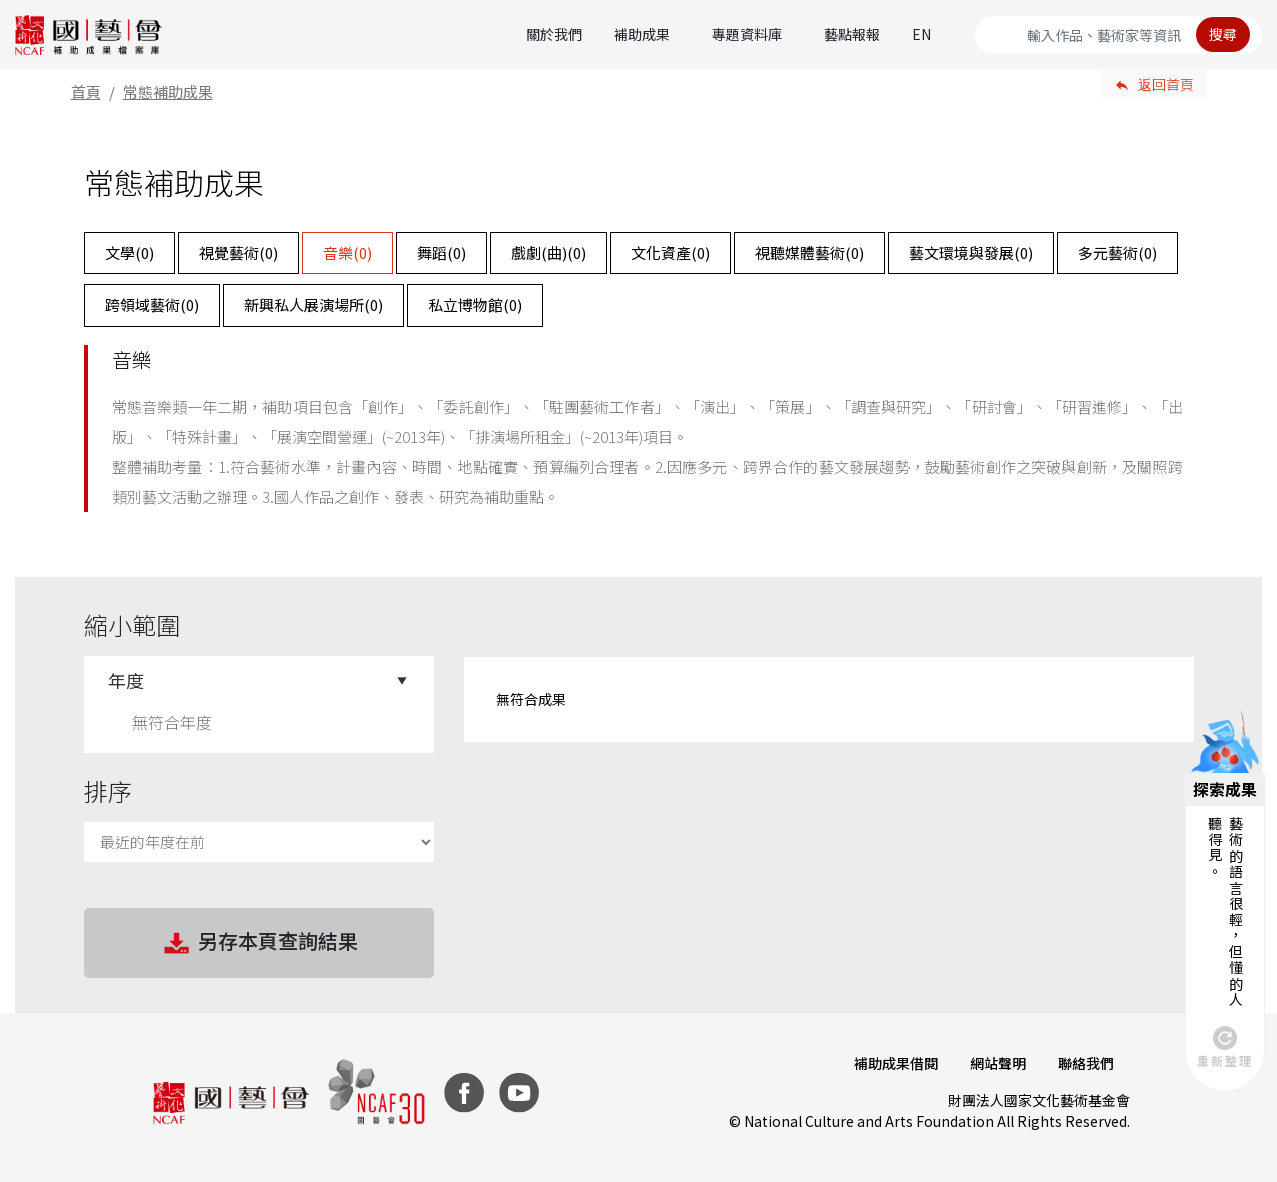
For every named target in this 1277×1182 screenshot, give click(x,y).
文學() (129, 252)
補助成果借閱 (896, 1063)
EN (921, 34)
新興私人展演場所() (313, 304)
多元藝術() (1117, 252)
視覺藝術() (238, 252)
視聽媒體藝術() (809, 252)
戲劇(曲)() (548, 252)
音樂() (347, 252)
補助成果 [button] (642, 34)
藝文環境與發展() (971, 252)
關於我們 (554, 34)
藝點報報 (852, 34)
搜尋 (1223, 34)
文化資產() (670, 252)
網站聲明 (998, 1063)
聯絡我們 (1086, 1063)
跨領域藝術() (152, 304)
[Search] (1118, 35)
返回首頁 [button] (1166, 84)
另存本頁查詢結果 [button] (259, 943)
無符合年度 (172, 722)
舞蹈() (441, 252)
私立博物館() (475, 304)
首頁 (86, 91)
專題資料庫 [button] (747, 34)
